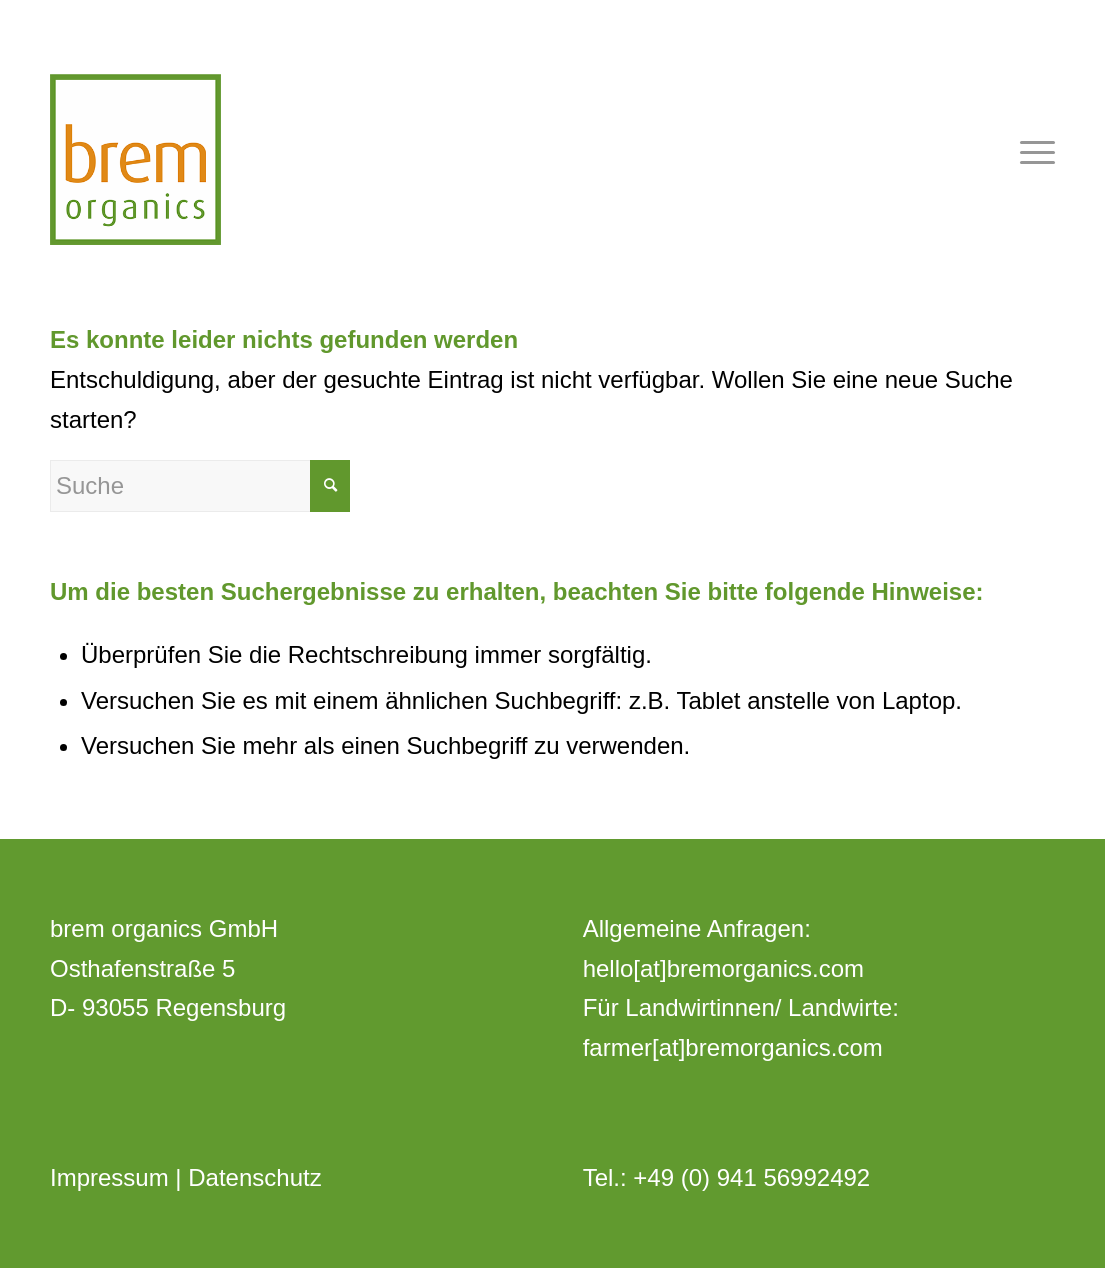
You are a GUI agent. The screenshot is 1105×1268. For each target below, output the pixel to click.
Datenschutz (254, 1177)
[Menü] (1031, 150)
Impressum (109, 1177)
